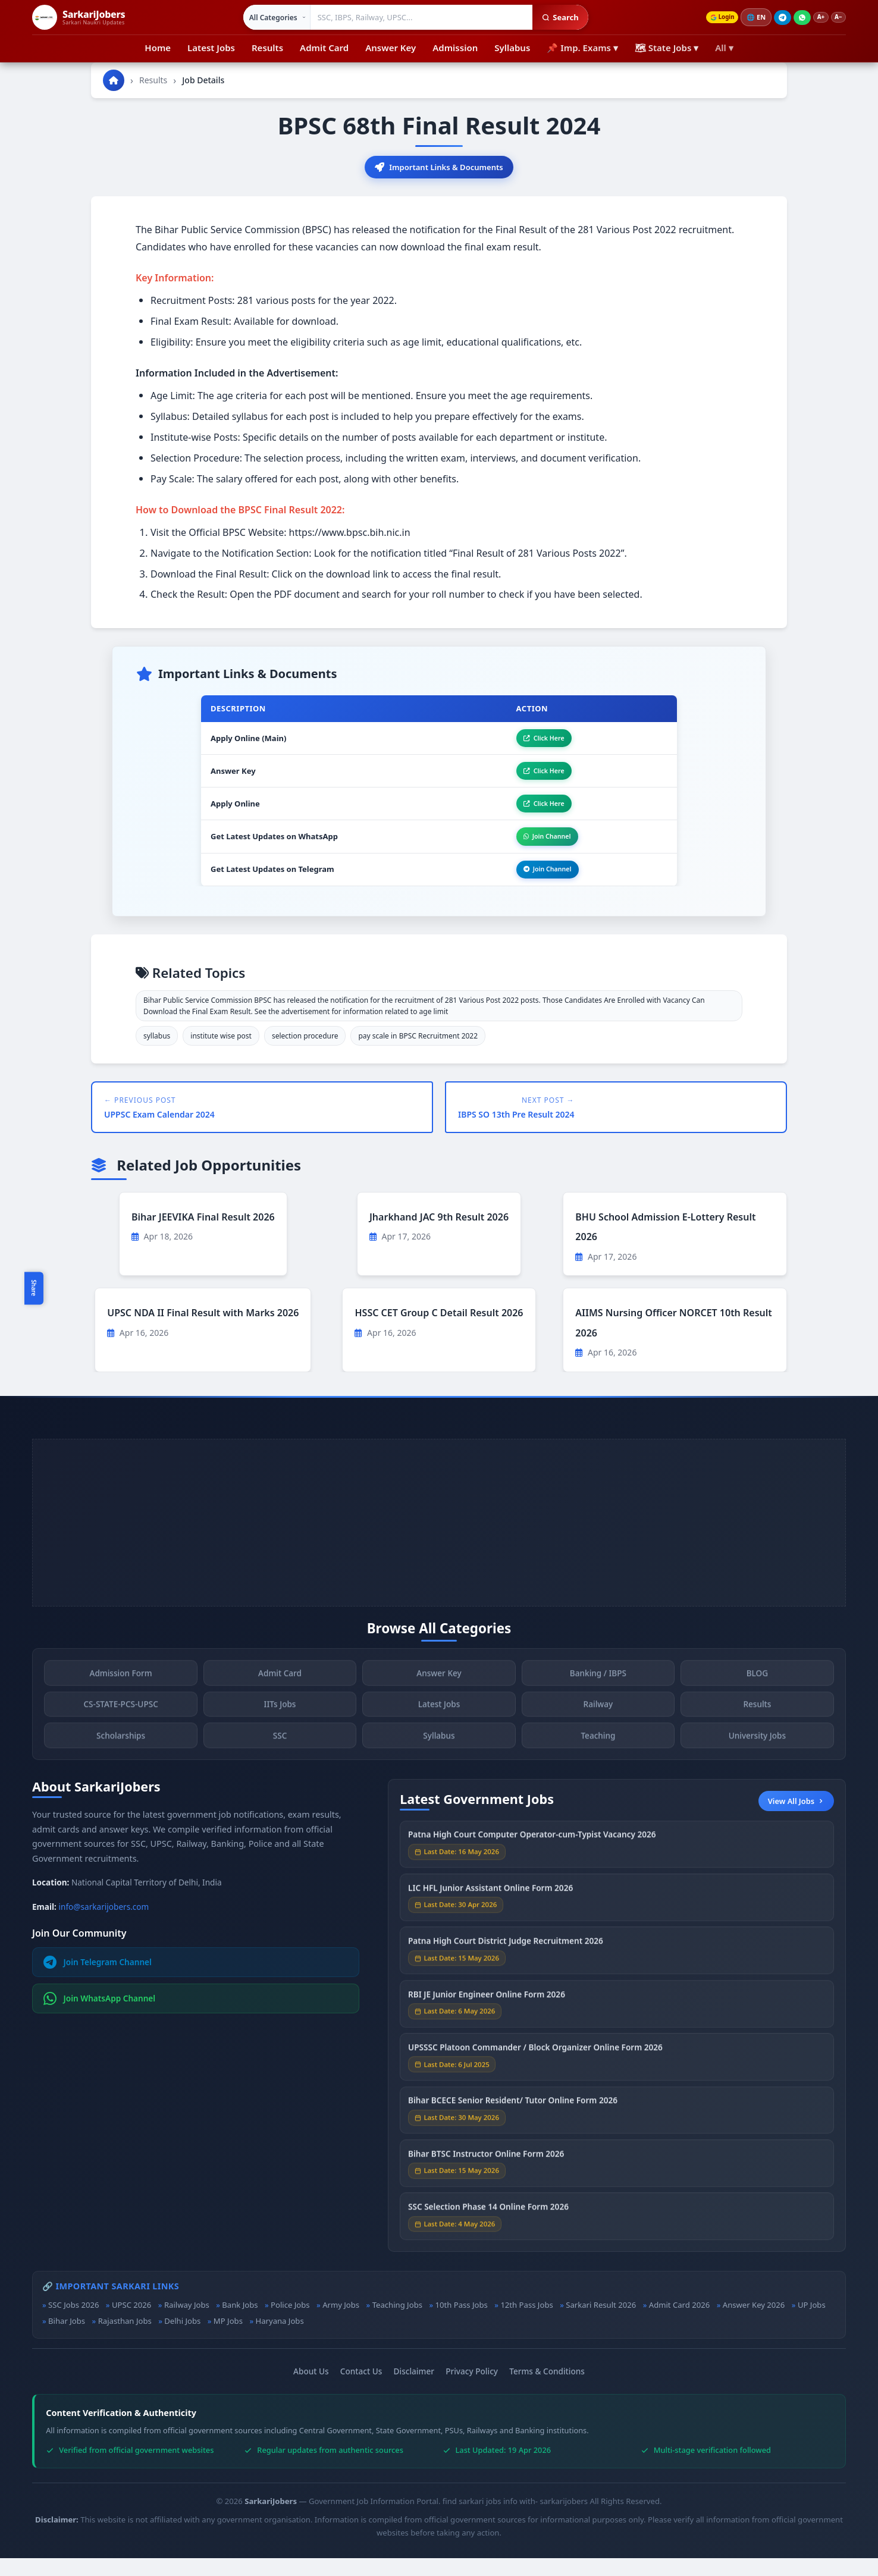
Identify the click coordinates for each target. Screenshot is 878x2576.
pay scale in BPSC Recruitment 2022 (418, 1054)
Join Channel (538, 850)
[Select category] (269, 17)
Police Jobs (290, 2322)
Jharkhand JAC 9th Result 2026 (439, 1234)
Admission (455, 48)
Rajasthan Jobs (125, 2338)
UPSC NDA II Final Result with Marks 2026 (203, 1330)
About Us (311, 2389)
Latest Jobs (211, 48)
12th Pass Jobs (526, 2322)
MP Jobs (228, 2338)
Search (553, 17)
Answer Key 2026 (754, 2322)
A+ (815, 17)
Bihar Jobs (66, 2338)
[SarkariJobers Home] (78, 17)
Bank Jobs (240, 2322)
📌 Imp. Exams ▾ (582, 48)
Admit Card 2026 (679, 2322)
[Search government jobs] (414, 17)
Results (267, 48)
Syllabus (512, 48)
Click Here (534, 742)
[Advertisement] (439, 1540)
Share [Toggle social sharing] (34, 1288)
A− (836, 17)
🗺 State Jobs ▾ (666, 48)
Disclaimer (414, 2389)
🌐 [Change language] (748, 17)
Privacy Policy (472, 2389)
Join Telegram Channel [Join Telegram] (97, 1980)
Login (711, 17)
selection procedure (305, 1054)
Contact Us (361, 2389)
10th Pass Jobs (461, 2322)
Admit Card (324, 48)
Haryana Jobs (279, 2338)
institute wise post (221, 1054)
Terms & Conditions (547, 2389)
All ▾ (724, 48)
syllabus (156, 1054)
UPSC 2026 (131, 2322)
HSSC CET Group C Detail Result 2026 (439, 1330)
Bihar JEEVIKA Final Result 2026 (203, 1234)
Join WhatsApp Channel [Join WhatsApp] (99, 2016)
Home (158, 48)
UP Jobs (812, 2322)
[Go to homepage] (113, 80)
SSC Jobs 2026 (73, 2322)
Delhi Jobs (182, 2338)
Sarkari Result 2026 (601, 2322)
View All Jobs (796, 1818)
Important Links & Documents (439, 168)
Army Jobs (340, 2322)
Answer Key (390, 48)
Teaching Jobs (397, 2322)
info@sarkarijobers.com (104, 1924)
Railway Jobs (186, 2322)
